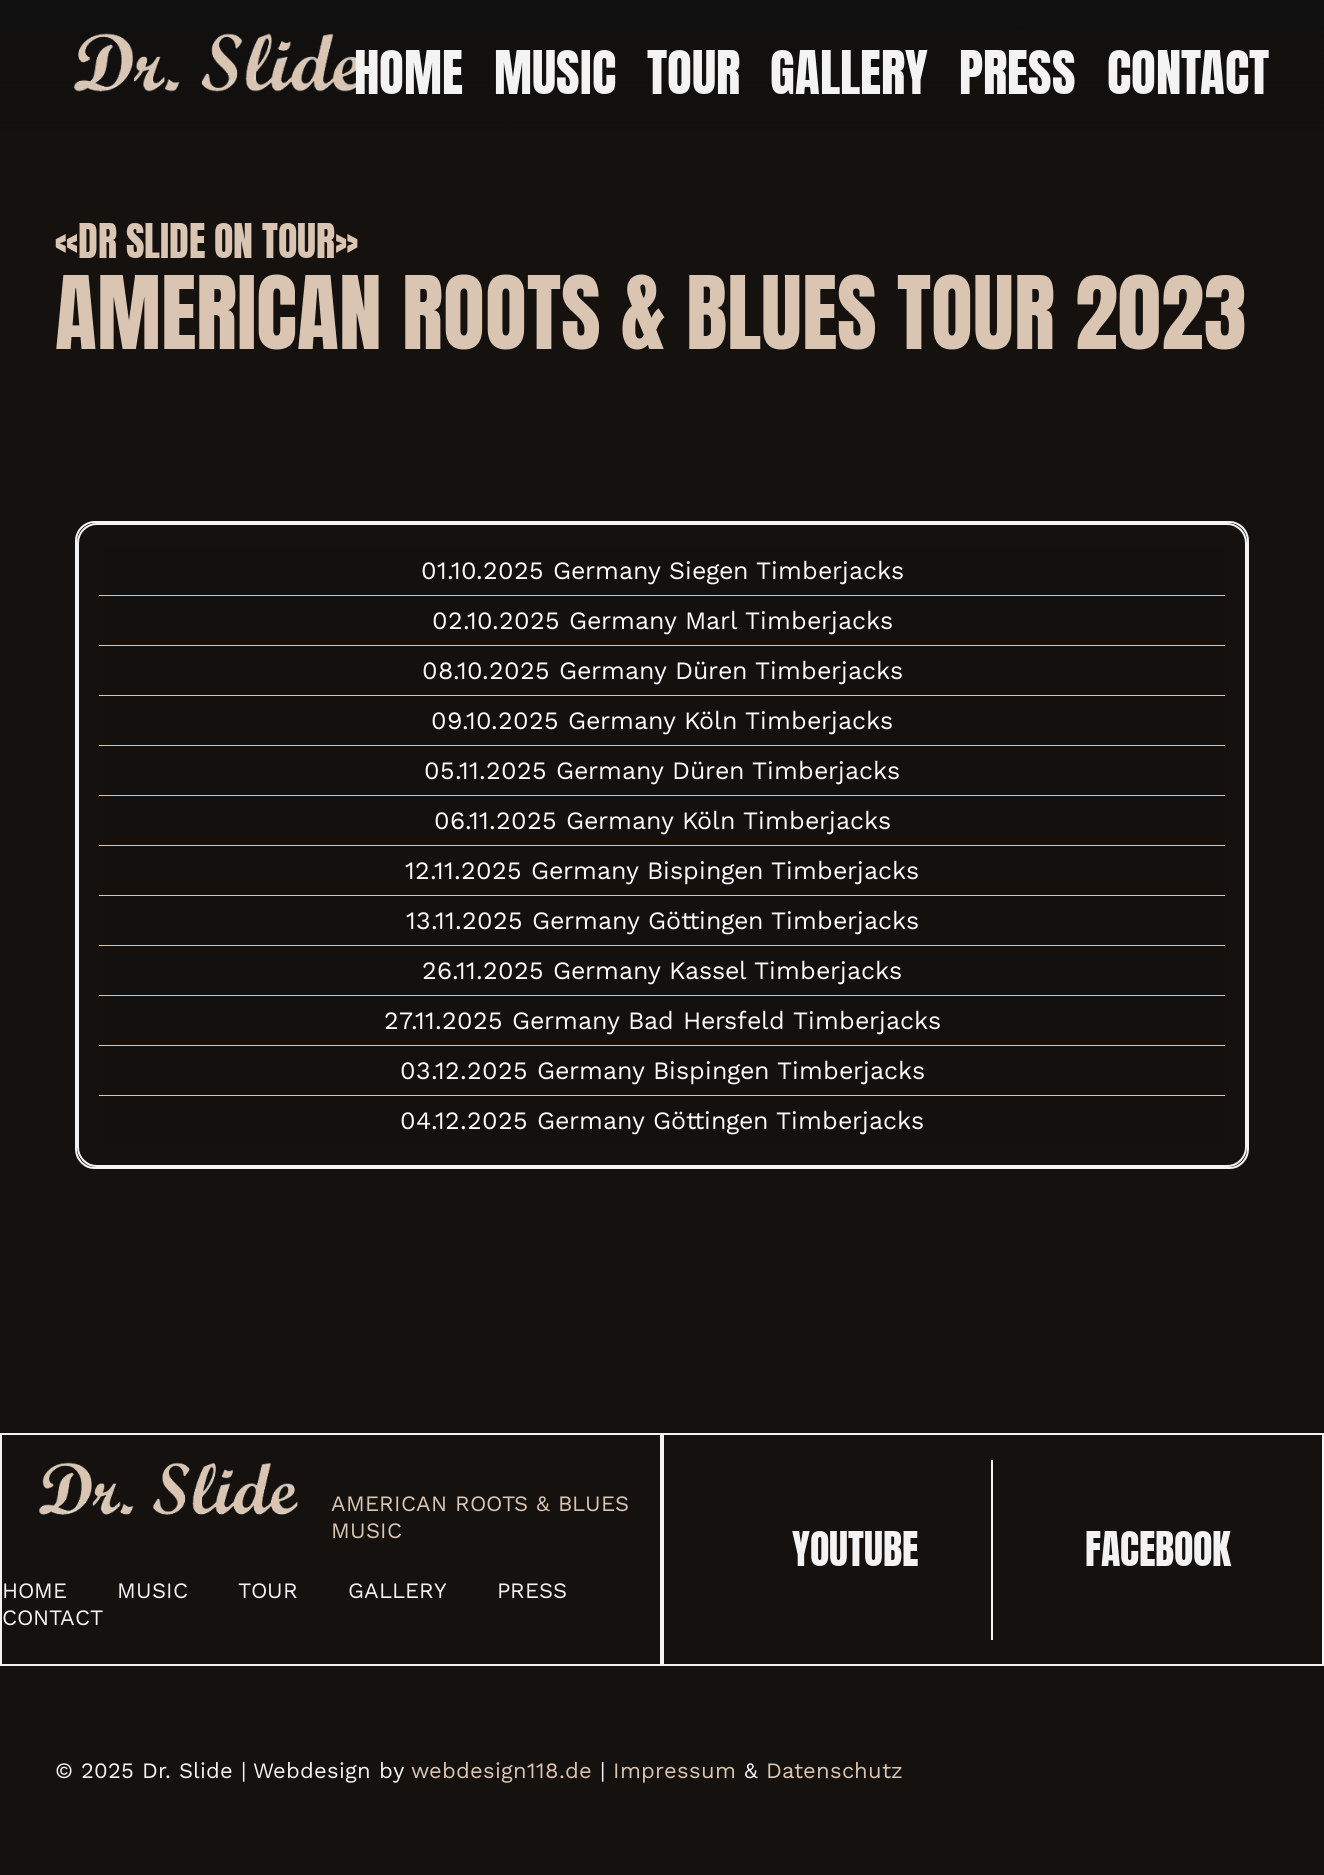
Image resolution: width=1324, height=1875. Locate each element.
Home (34, 1590)
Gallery (397, 1590)
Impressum (674, 1770)
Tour (268, 1590)
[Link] (216, 65)
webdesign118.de (501, 1770)
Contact (52, 1617)
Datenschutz (834, 1770)
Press (532, 1590)
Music (152, 1590)
